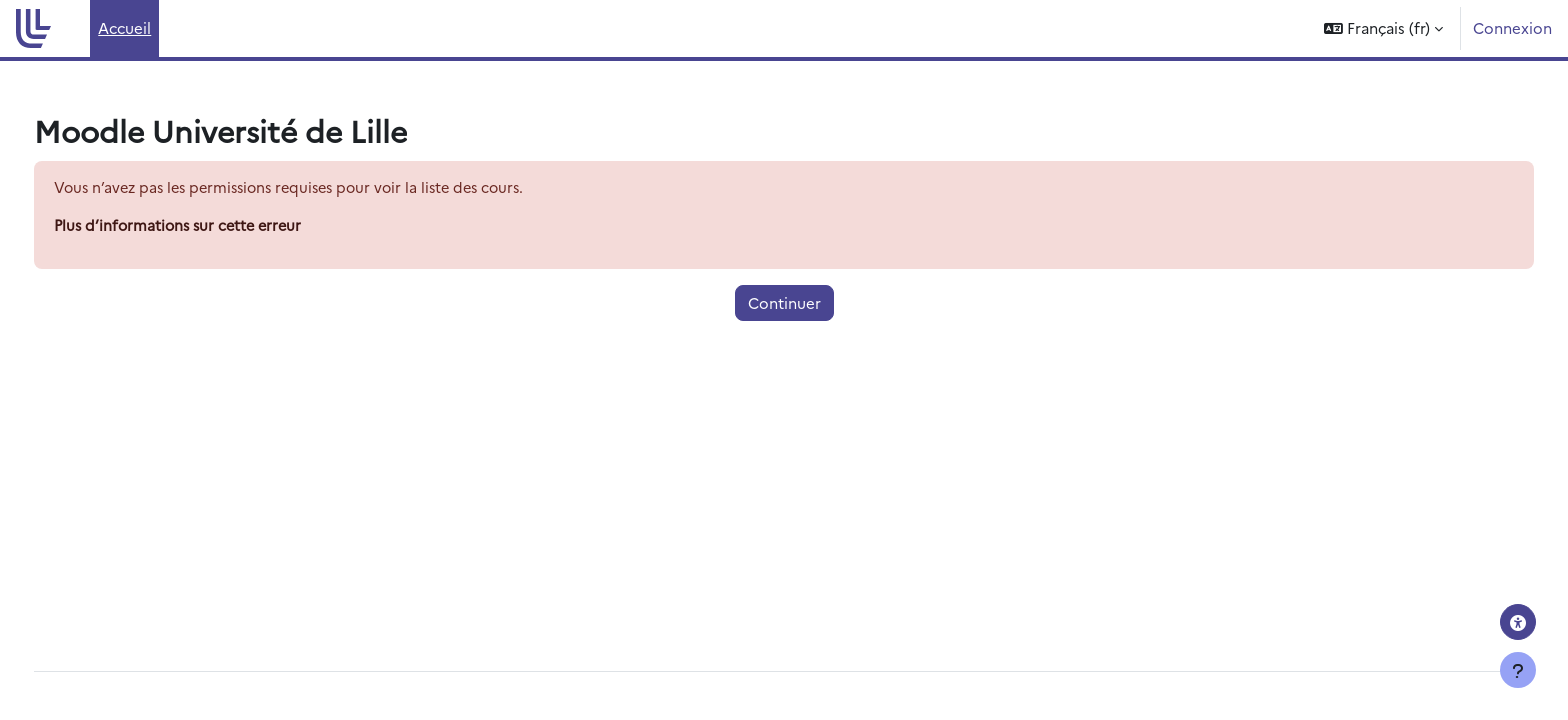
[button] (1383, 28)
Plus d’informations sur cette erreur (219, 226)
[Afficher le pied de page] (1518, 670)
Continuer (784, 303)
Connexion (1512, 27)
